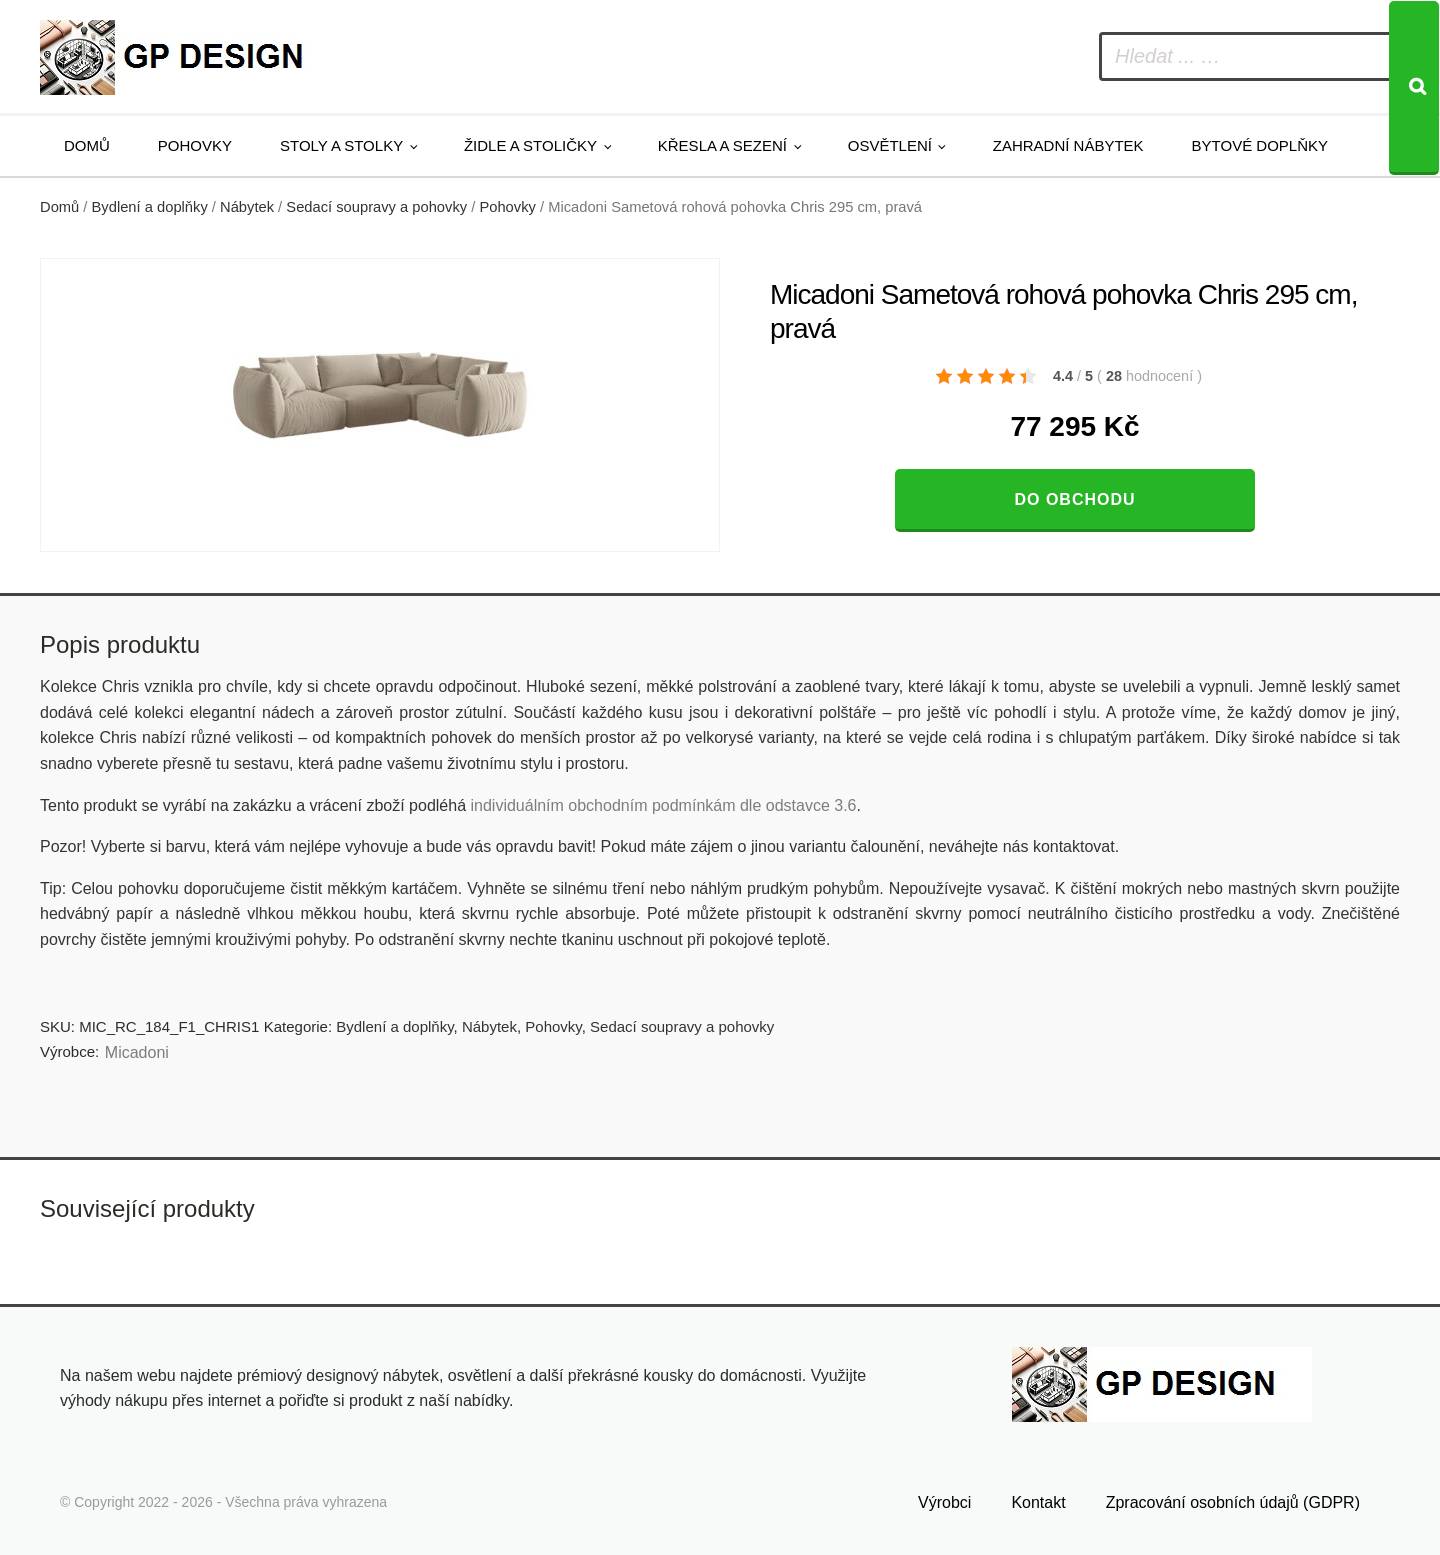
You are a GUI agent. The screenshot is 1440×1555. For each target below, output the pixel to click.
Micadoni (137, 1052)
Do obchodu (1074, 499)
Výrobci (944, 1501)
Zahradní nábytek (1068, 145)
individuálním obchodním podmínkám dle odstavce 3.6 (663, 805)
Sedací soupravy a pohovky (376, 207)
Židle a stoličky (530, 145)
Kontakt (1038, 1501)
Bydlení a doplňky (150, 207)
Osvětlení (890, 145)
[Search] (1414, 88)
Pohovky (195, 145)
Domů (87, 145)
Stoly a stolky (341, 145)
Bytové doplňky (1260, 145)
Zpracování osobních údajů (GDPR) (1233, 1501)
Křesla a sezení (722, 145)
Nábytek (247, 207)
